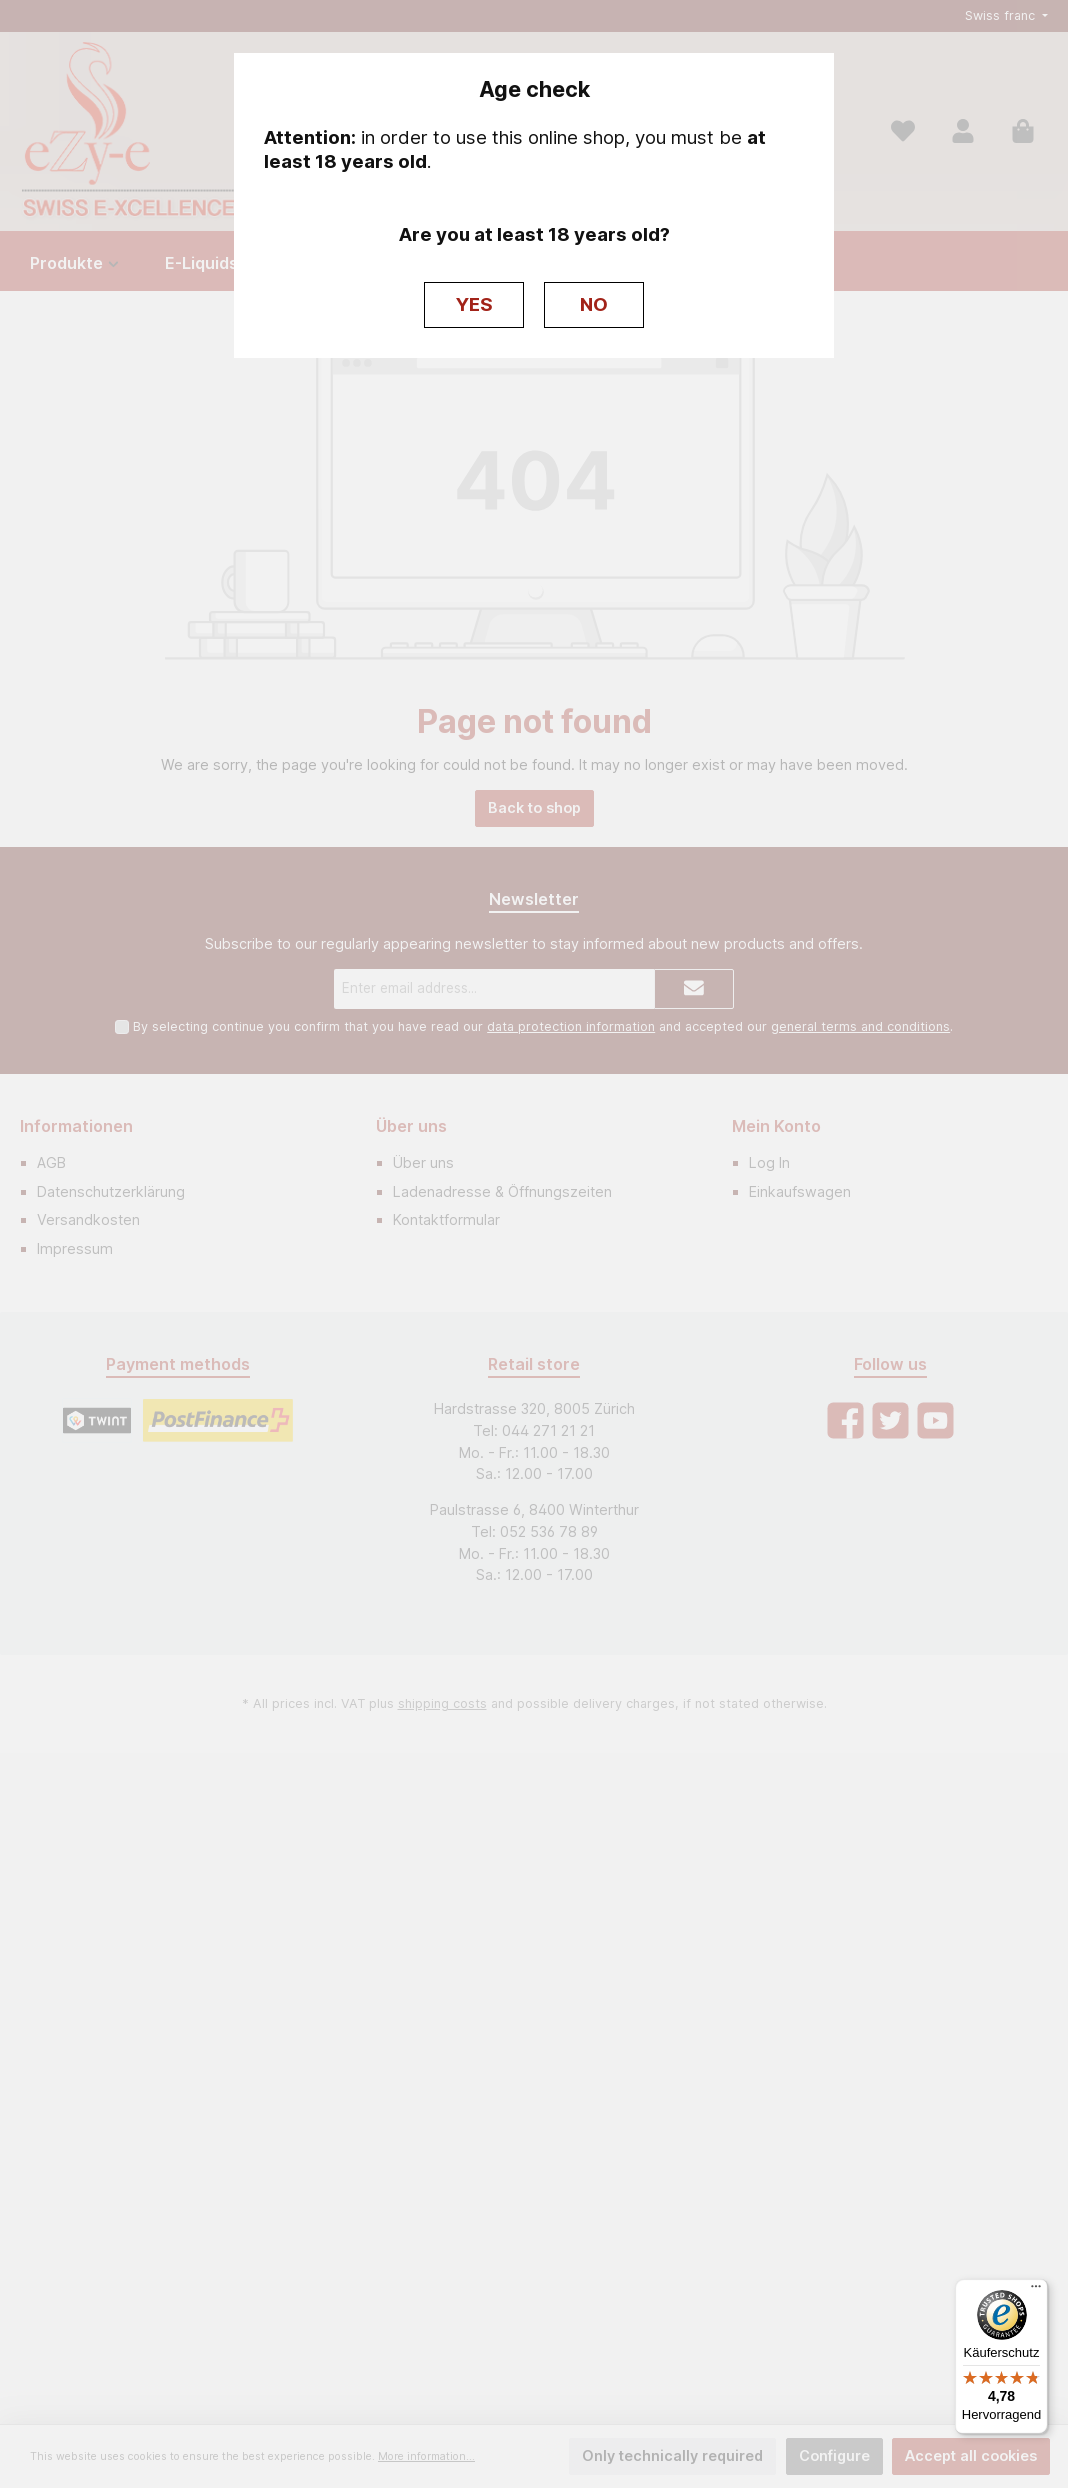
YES (474, 304)
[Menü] (1036, 2291)
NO (594, 304)
